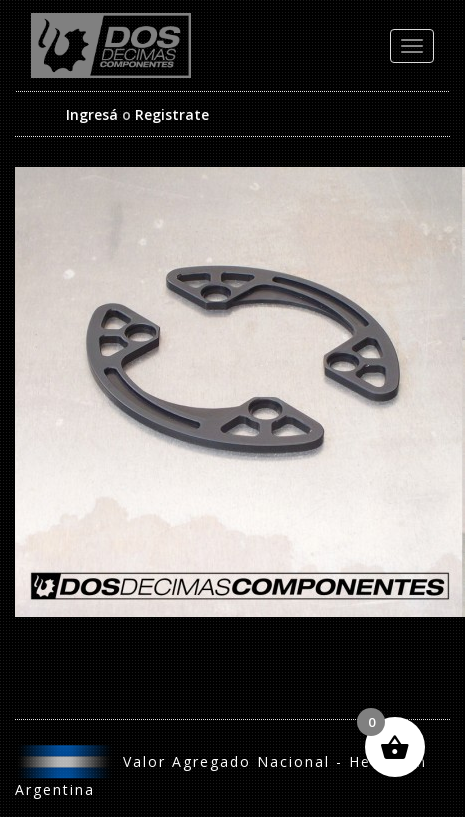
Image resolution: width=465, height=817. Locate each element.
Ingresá (92, 114)
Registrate (172, 114)
